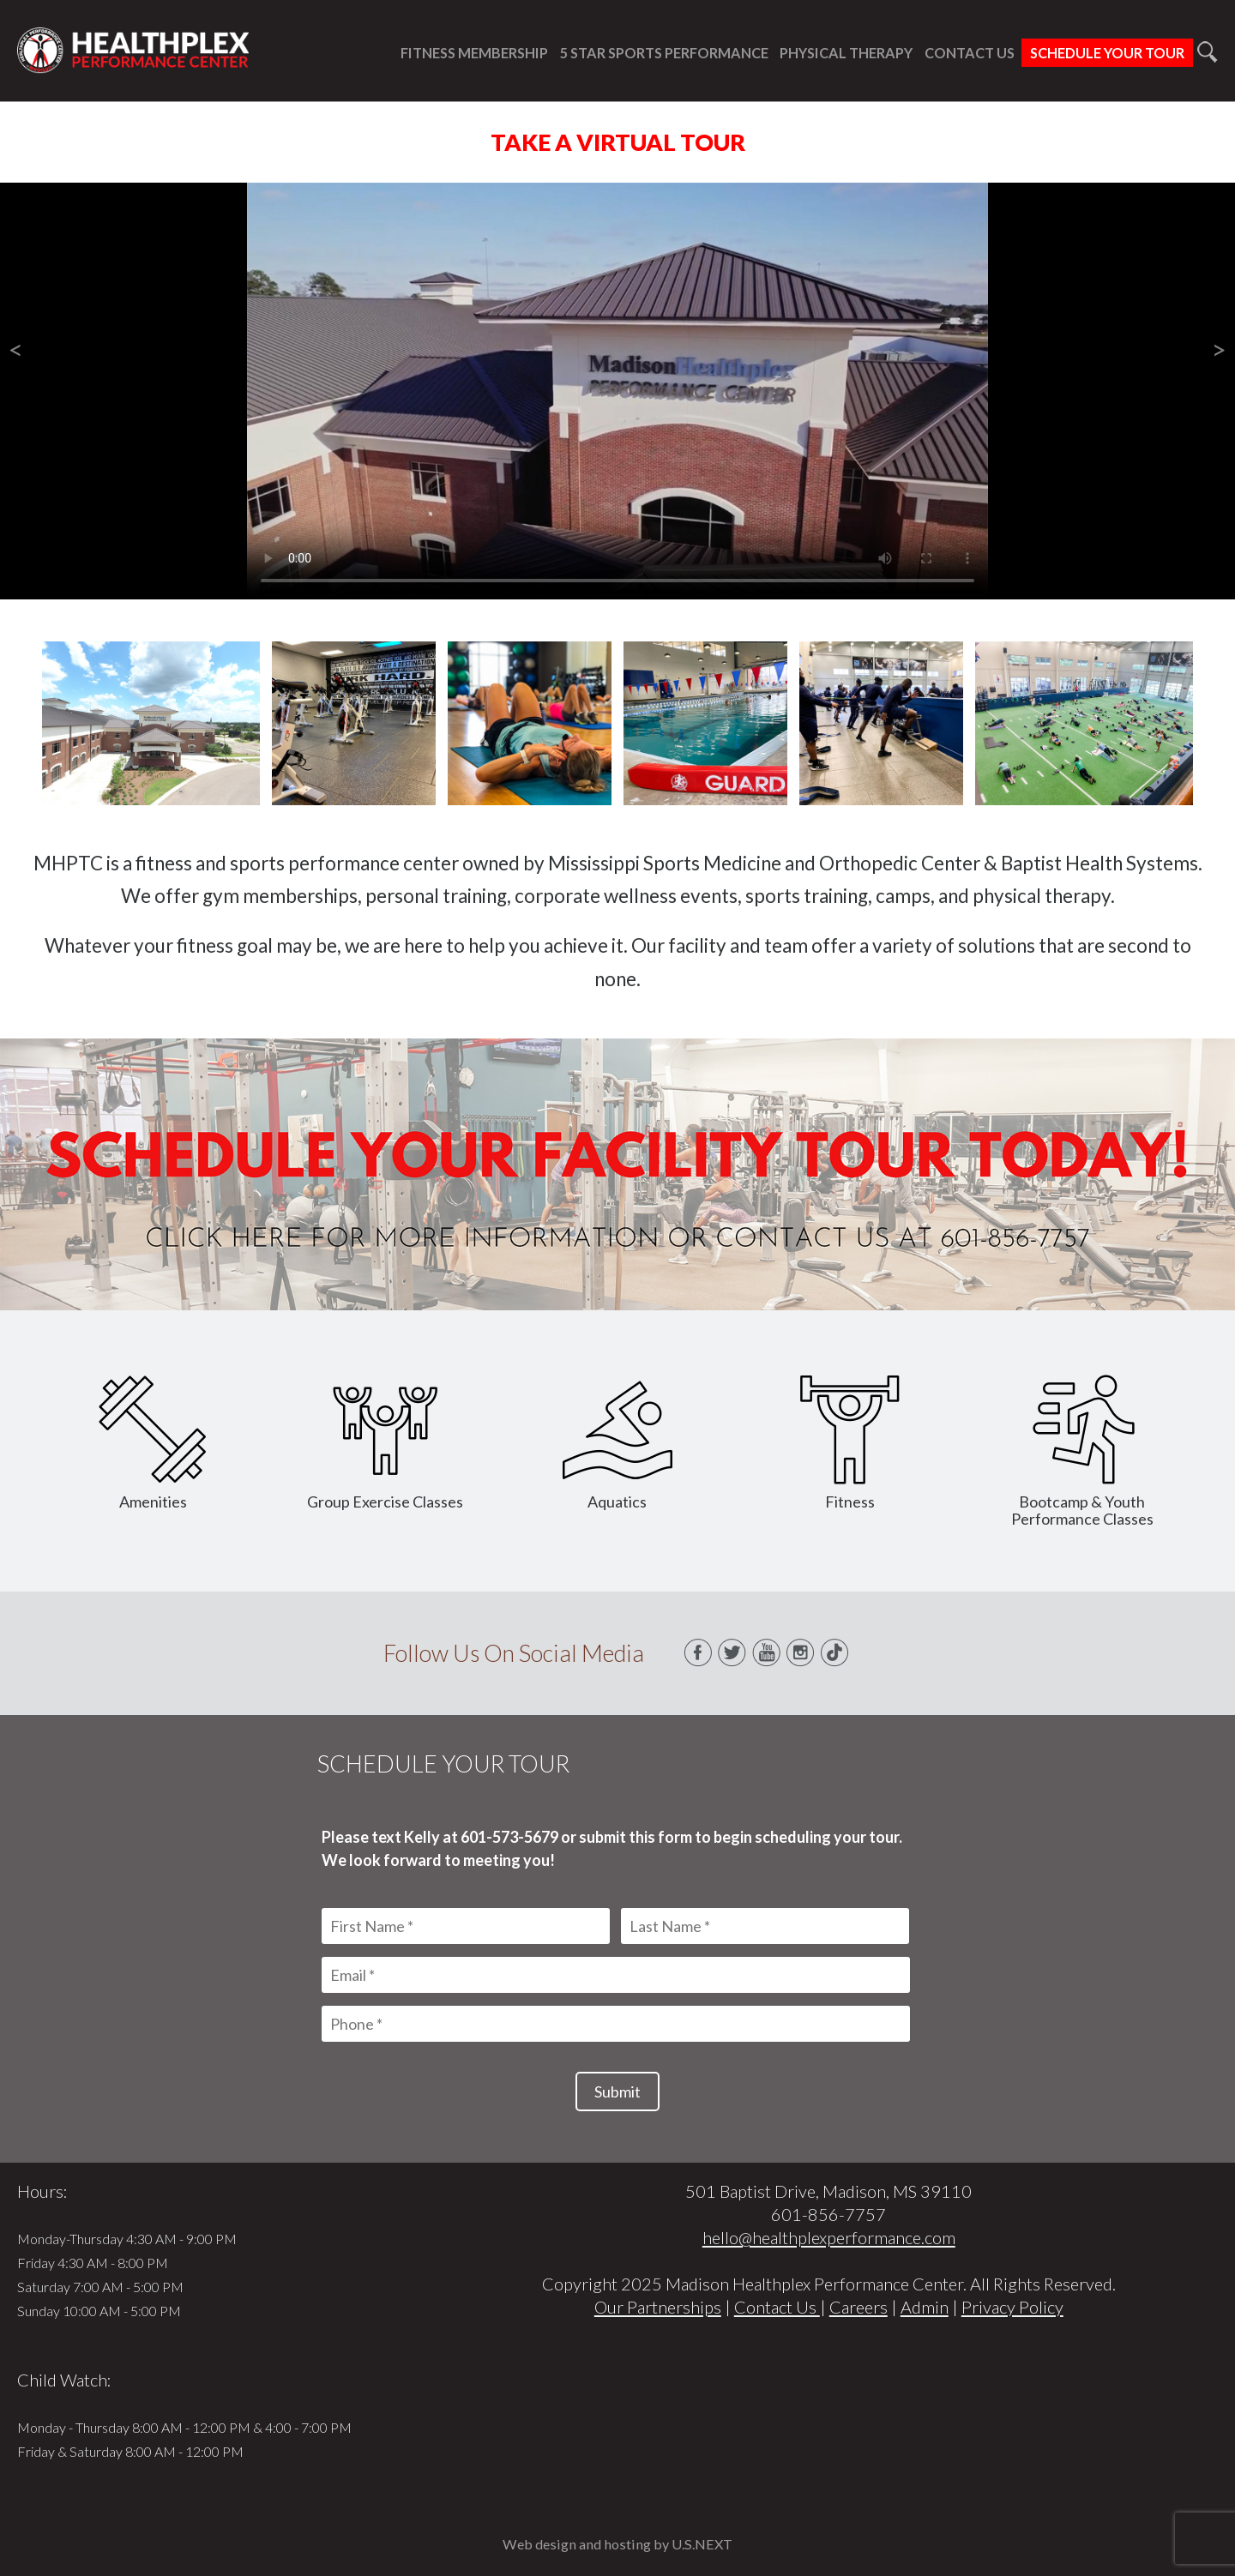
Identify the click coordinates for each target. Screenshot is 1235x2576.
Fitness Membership (474, 53)
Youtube (767, 1653)
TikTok (835, 1653)
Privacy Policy (1012, 2306)
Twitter (732, 1653)
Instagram (801, 1653)
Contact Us (970, 53)
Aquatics (617, 1443)
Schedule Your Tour (1107, 53)
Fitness (850, 1443)
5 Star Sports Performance (664, 53)
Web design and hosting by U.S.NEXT (617, 2544)
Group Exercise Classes (385, 1443)
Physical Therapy (846, 53)
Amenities (153, 1443)
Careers (858, 2306)
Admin (925, 2306)
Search (1207, 52)
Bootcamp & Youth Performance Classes (1082, 1451)
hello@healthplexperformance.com (828, 2237)
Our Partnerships (657, 2306)
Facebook (698, 1653)
